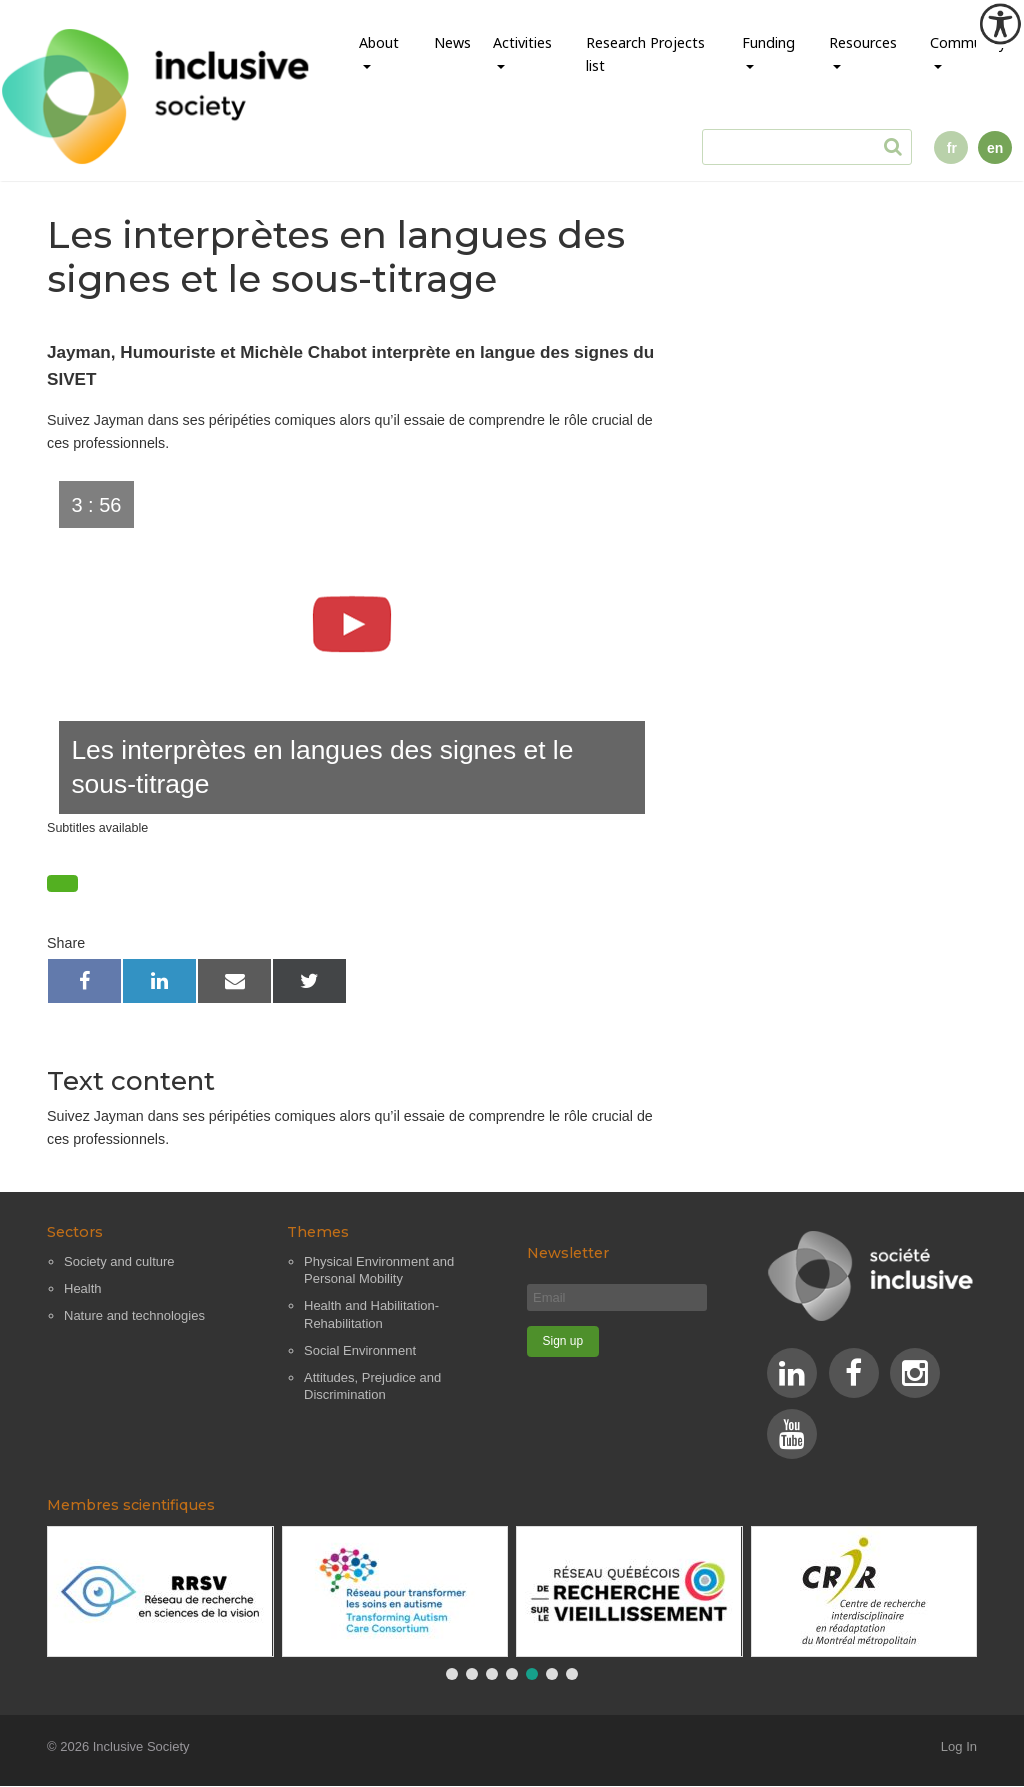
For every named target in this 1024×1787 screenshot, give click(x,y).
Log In (959, 1747)
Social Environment (360, 1350)
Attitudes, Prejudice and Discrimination (372, 1386)
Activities (522, 42)
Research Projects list (645, 54)
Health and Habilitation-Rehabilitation (371, 1315)
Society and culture (119, 1261)
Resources (863, 42)
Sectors (75, 1233)
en (995, 148)
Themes (318, 1233)
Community (968, 42)
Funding (768, 42)
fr (952, 148)
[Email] (617, 1297)
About (379, 42)
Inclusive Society (141, 1747)
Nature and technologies (134, 1315)
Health (83, 1288)
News (452, 42)
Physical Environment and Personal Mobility (379, 1270)
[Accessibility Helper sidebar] (1000, 24)
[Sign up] (563, 1342)
